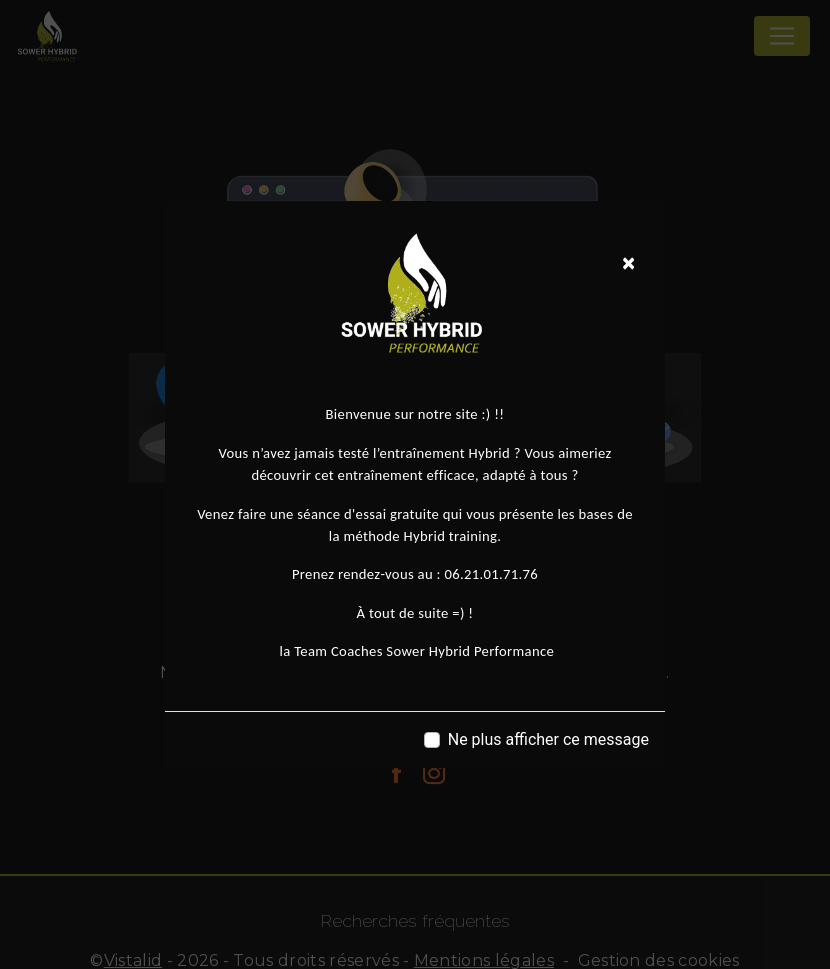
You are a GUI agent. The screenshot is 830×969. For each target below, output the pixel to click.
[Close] (628, 263)
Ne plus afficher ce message (548, 739)
